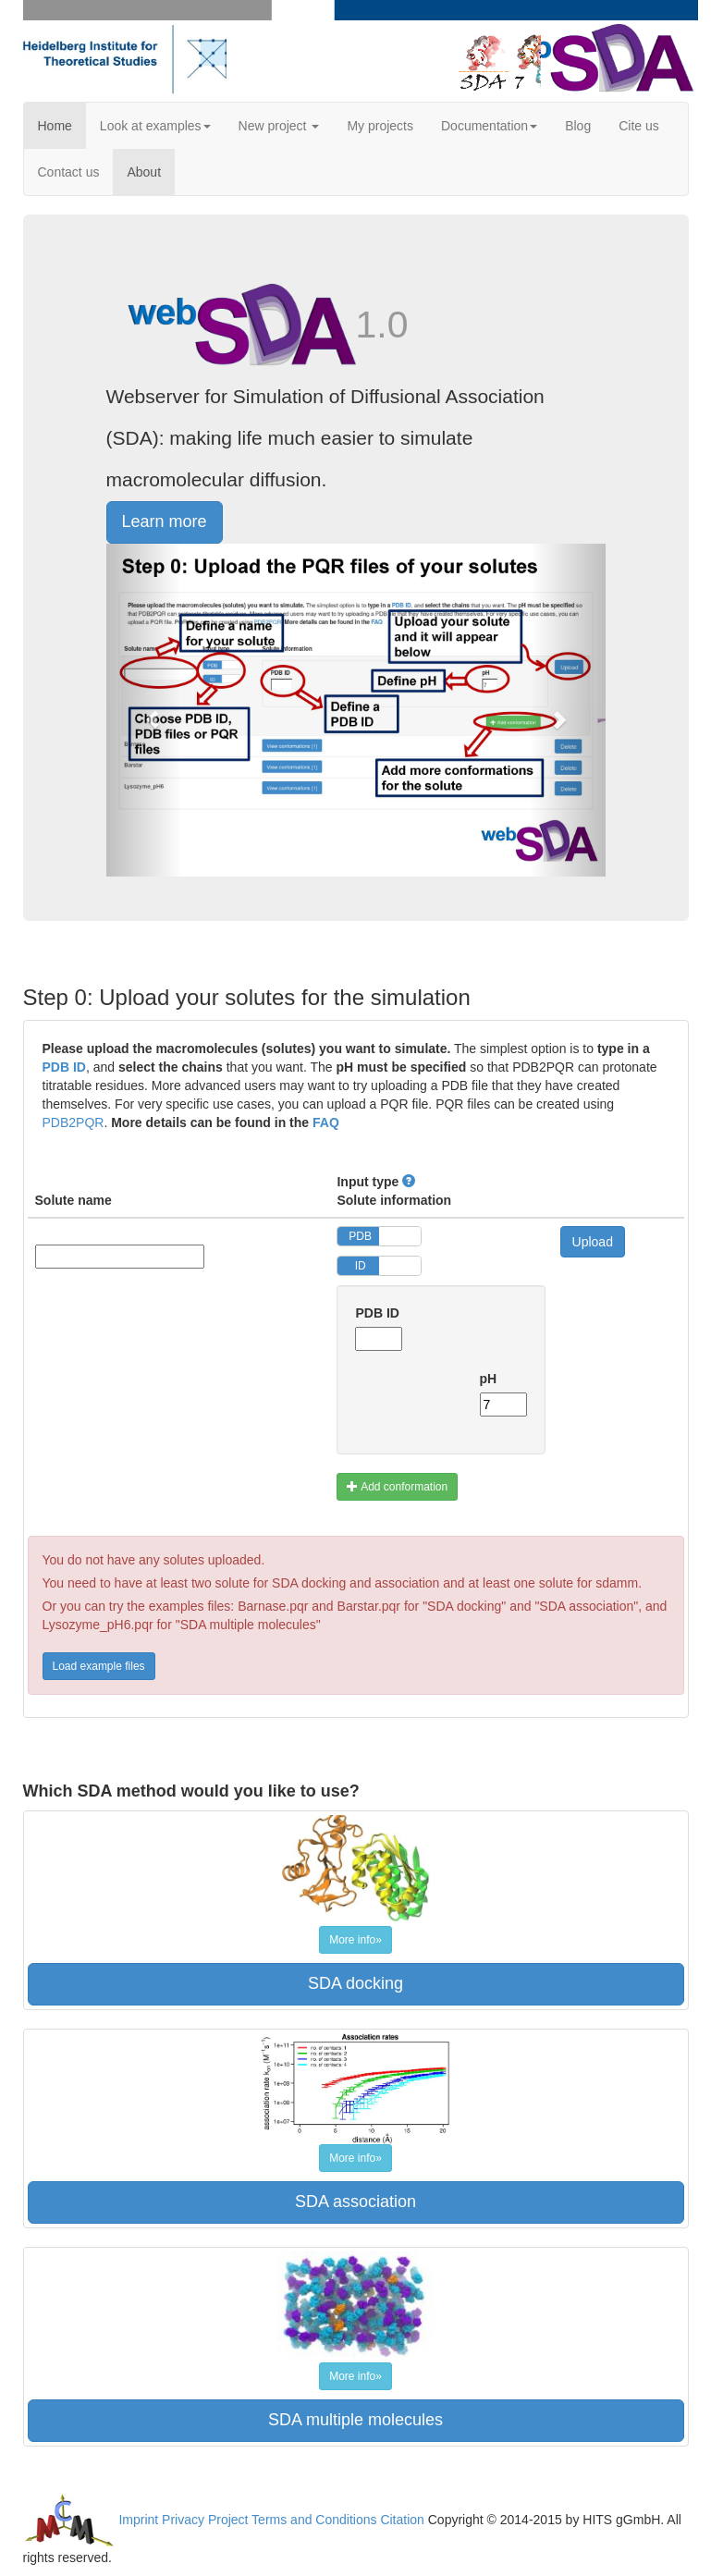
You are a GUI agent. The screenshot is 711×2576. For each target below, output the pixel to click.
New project (279, 125)
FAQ (326, 1122)
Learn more (164, 521)
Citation (401, 2518)
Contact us (69, 172)
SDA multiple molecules (355, 2419)
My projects (380, 125)
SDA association (355, 2201)
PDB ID (64, 1067)
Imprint (138, 2518)
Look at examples (155, 125)
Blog (578, 125)
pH (488, 1378)
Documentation (489, 125)
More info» (355, 1939)
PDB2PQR (73, 1122)
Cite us (639, 125)
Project (228, 2518)
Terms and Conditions (313, 2518)
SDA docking (355, 1983)
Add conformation (397, 1486)
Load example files (99, 1666)
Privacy (183, 2518)
